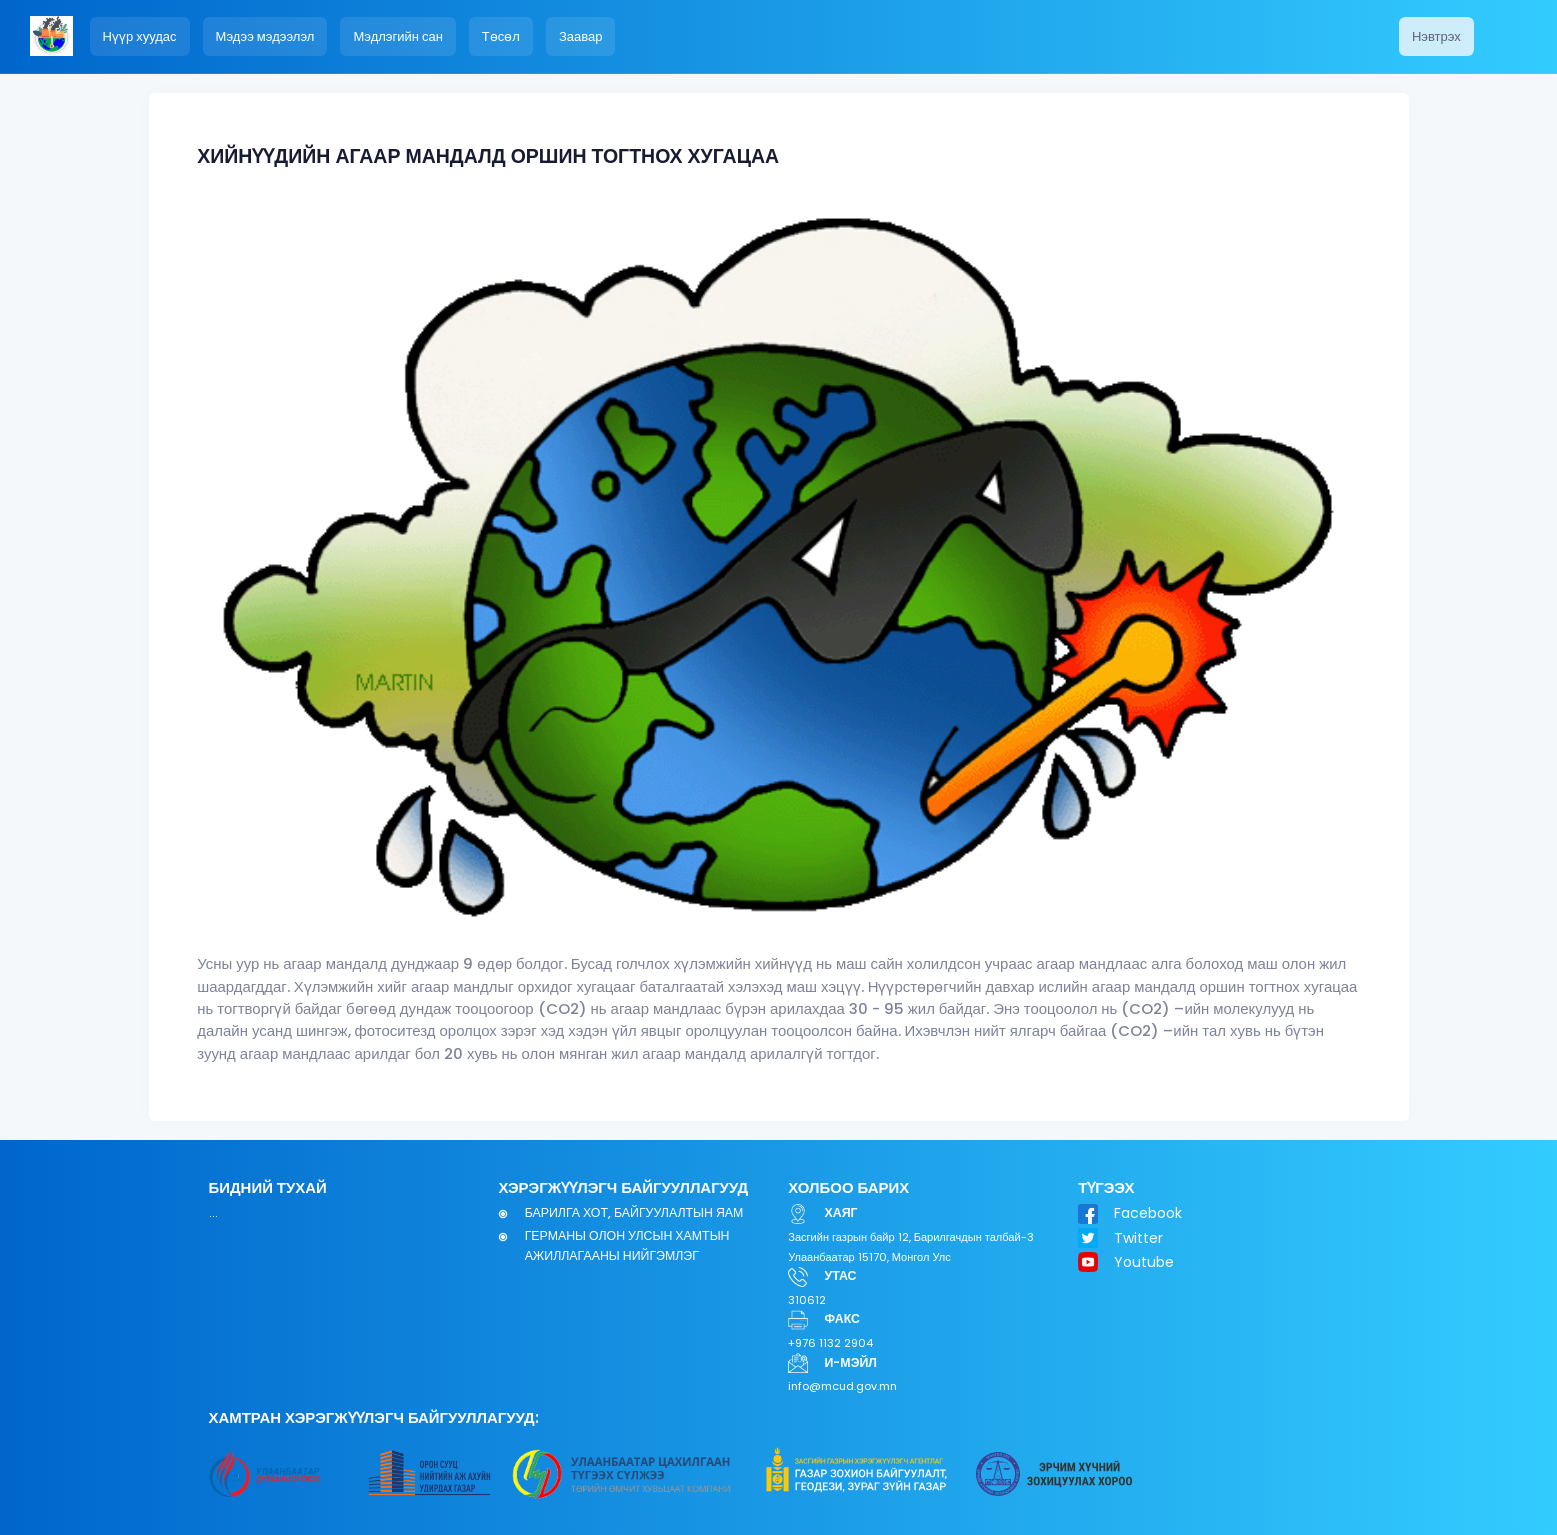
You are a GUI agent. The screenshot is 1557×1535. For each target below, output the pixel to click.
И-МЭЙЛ (851, 1362)
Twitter (1138, 1238)
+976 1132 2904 (830, 1343)
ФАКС (842, 1318)
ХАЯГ (841, 1212)
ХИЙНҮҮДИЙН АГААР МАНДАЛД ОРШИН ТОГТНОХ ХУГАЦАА (488, 156)
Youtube (1144, 1262)
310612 (807, 1300)
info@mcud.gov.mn (842, 1386)
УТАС (841, 1275)
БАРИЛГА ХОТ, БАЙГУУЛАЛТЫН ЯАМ (634, 1212)
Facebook (1148, 1213)
